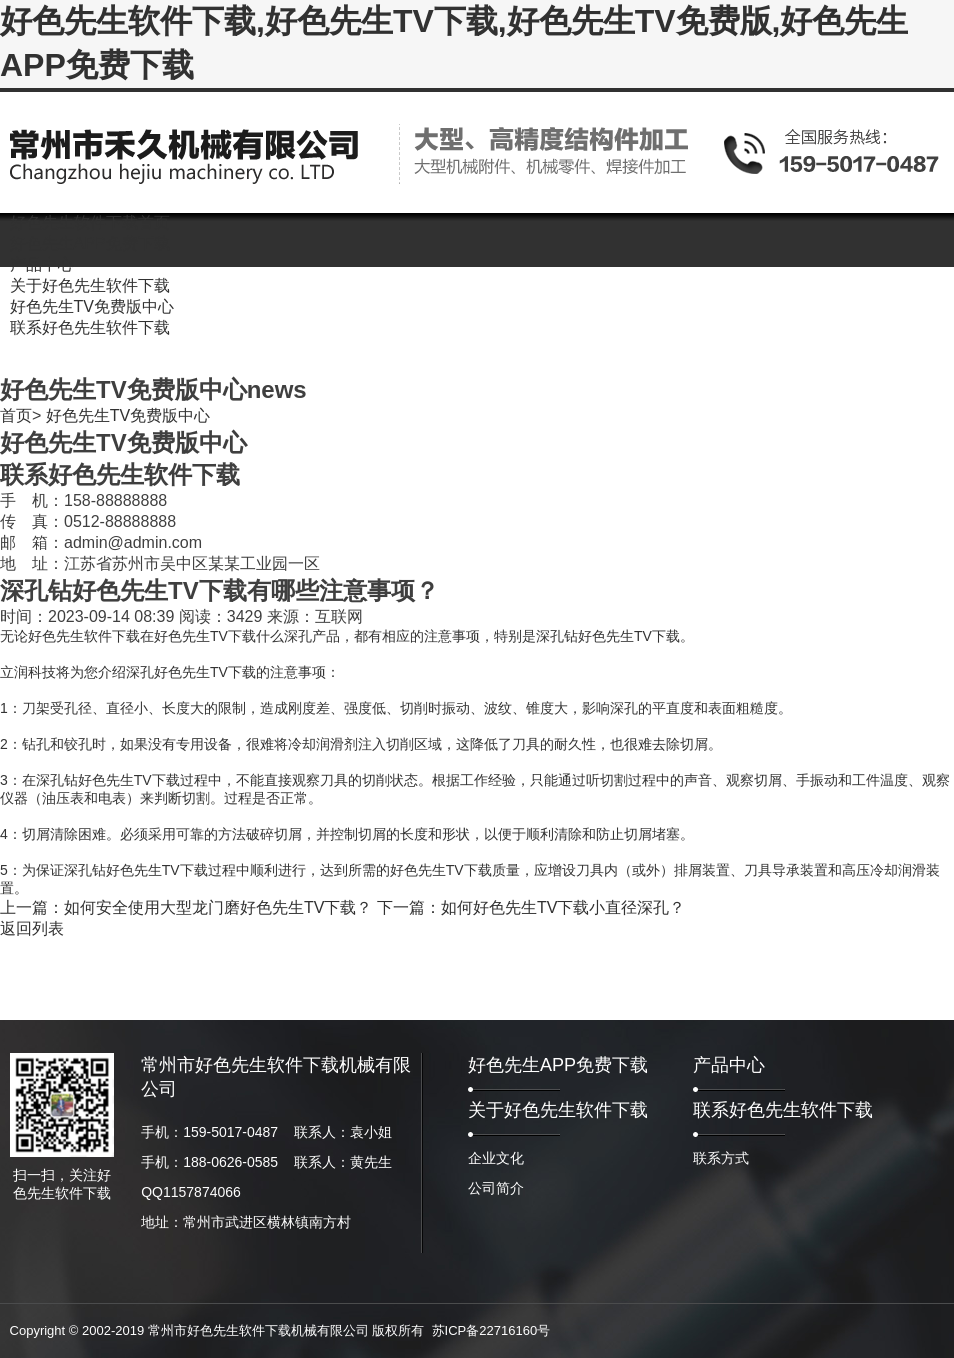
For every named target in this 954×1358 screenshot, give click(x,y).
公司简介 (496, 1188)
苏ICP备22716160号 (491, 1330)
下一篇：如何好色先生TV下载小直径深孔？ (531, 907)
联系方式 (721, 1158)
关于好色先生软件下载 (558, 1110)
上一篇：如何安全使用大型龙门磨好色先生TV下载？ (186, 907)
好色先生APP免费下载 (558, 1065)
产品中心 (729, 1065)
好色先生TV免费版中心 (128, 415)
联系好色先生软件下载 (783, 1110)
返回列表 (32, 928)
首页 (16, 415)
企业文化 (496, 1158)
